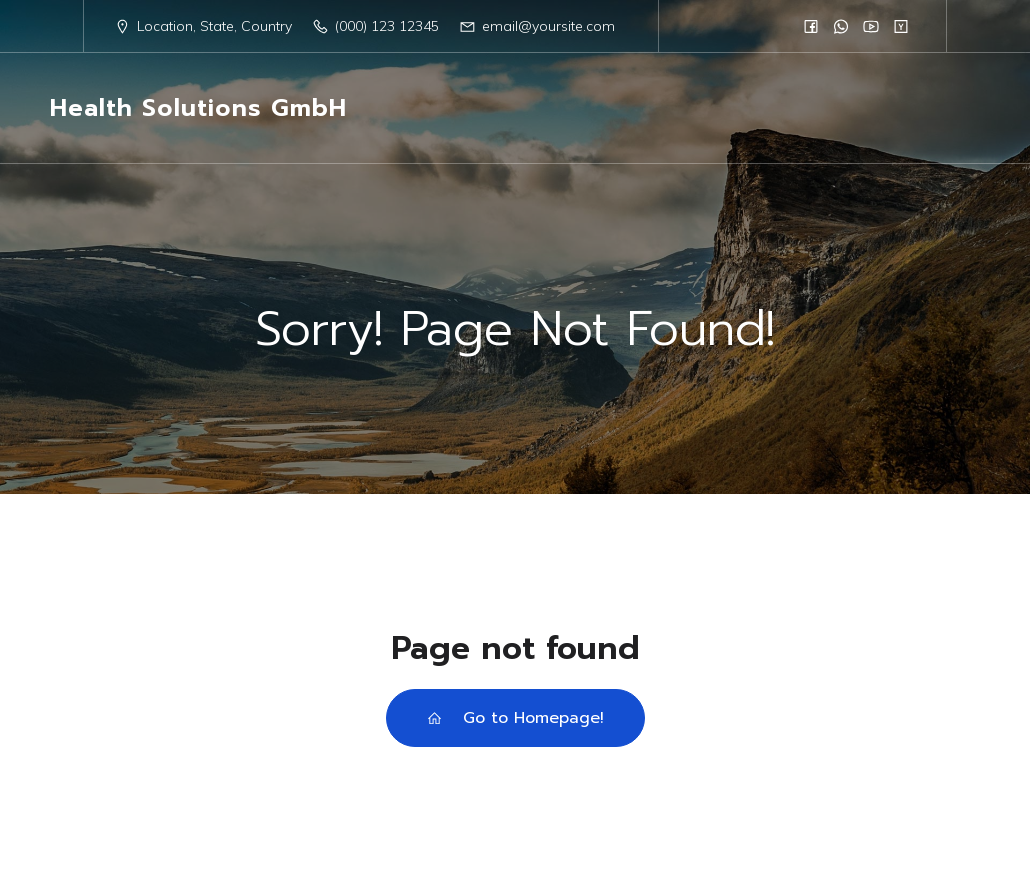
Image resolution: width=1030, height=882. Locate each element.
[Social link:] (811, 26)
